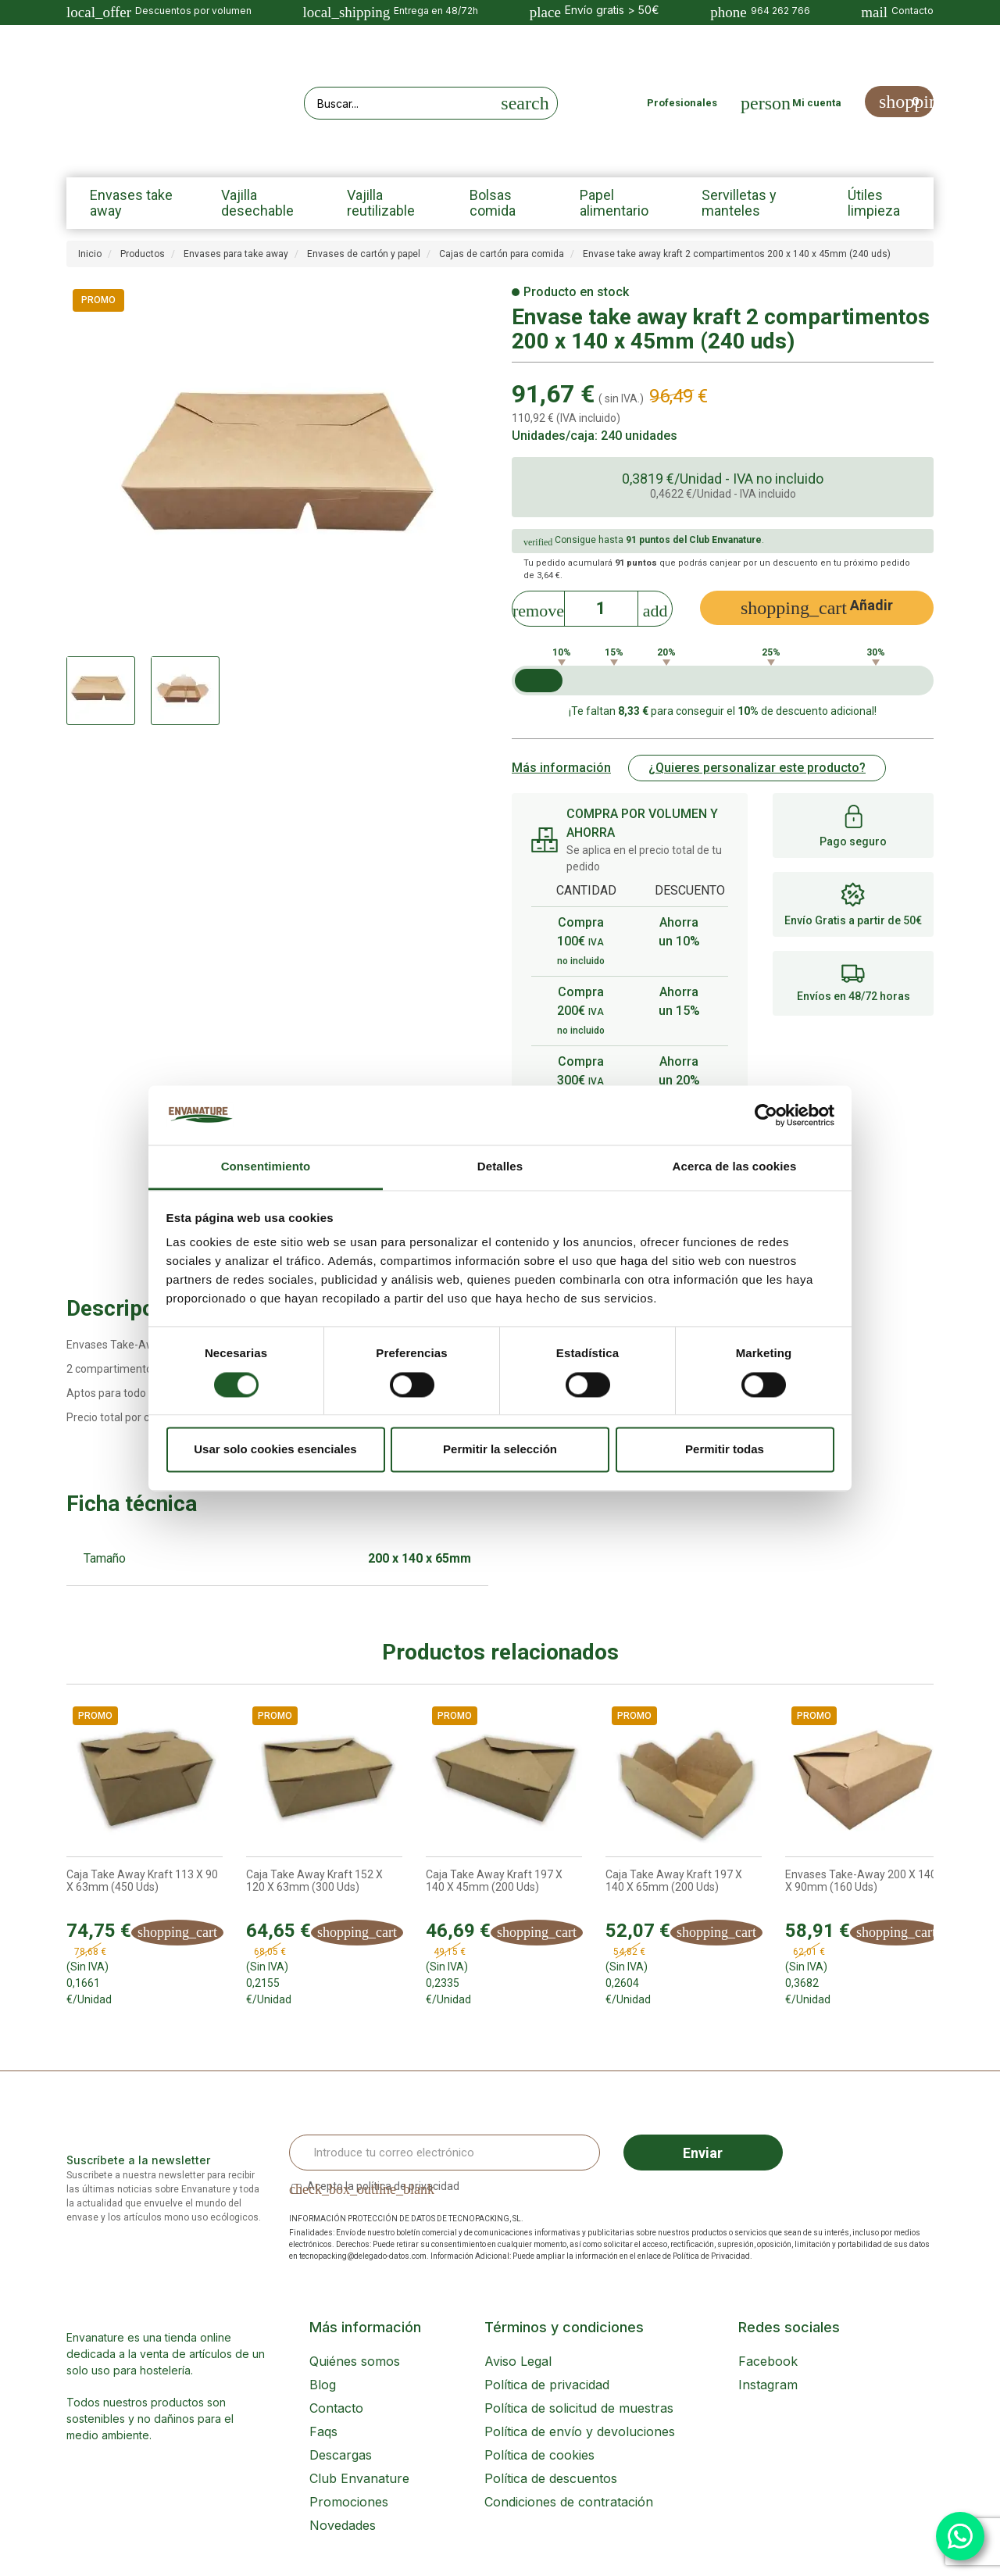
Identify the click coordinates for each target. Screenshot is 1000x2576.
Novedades (342, 2525)
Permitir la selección (500, 1449)
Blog (322, 2384)
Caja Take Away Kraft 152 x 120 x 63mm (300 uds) (314, 1880)
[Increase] (655, 606)
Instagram (768, 2384)
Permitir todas (724, 1449)
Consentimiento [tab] (266, 1167)
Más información (561, 767)
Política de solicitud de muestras (578, 2408)
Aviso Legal (518, 2361)
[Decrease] (538, 606)
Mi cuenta (816, 103)
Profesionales (682, 103)
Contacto (336, 2408)
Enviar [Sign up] (703, 2153)
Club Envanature (359, 2478)
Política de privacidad (546, 2384)
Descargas (340, 2455)
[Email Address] (444, 2152)
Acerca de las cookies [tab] (735, 1167)
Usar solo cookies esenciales (275, 1449)
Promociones (348, 2502)
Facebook (768, 2361)
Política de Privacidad (711, 2256)
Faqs (323, 2431)
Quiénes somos (354, 2361)
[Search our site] (399, 103)
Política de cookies (539, 2455)
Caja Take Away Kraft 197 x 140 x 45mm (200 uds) (494, 1880)
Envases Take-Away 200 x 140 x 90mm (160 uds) (861, 1880)
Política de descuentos (550, 2478)
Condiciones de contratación (568, 2502)
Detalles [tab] (500, 1167)
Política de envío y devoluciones (579, 2431)
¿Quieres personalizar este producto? (757, 767)
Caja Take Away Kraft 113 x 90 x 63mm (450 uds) (142, 1880)
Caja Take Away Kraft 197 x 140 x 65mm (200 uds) (673, 1880)
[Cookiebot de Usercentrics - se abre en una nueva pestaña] (766, 1115)
